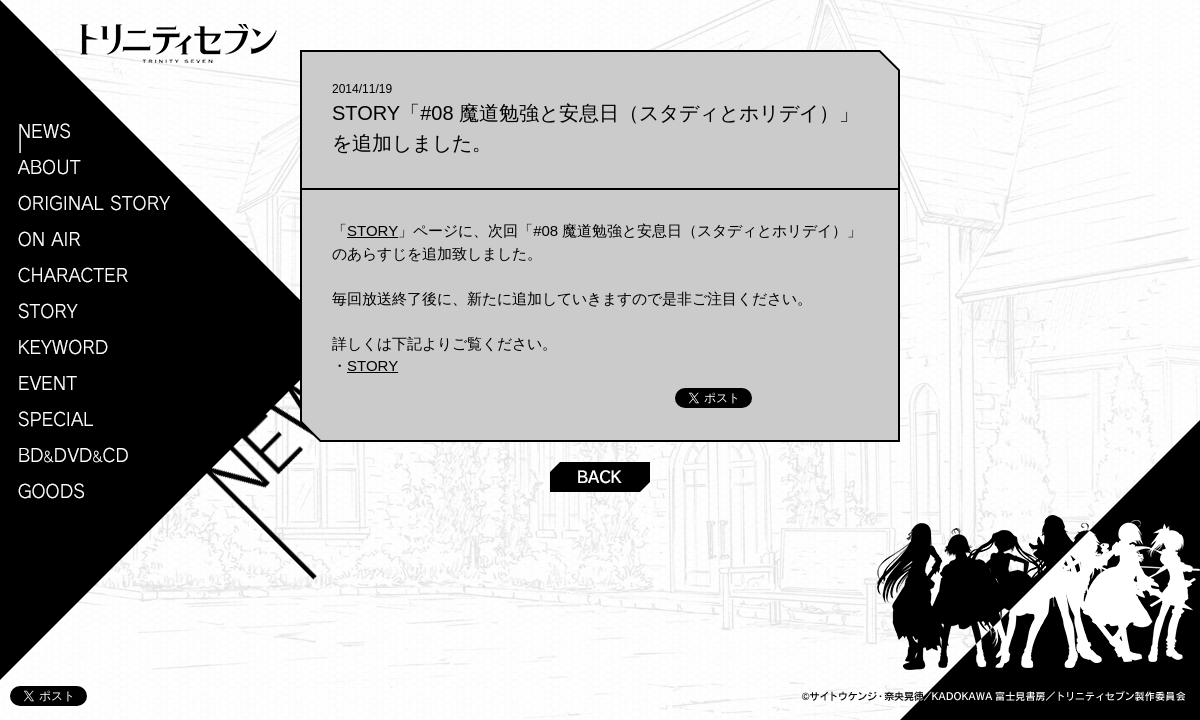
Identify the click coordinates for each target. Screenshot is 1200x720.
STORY (372, 230)
